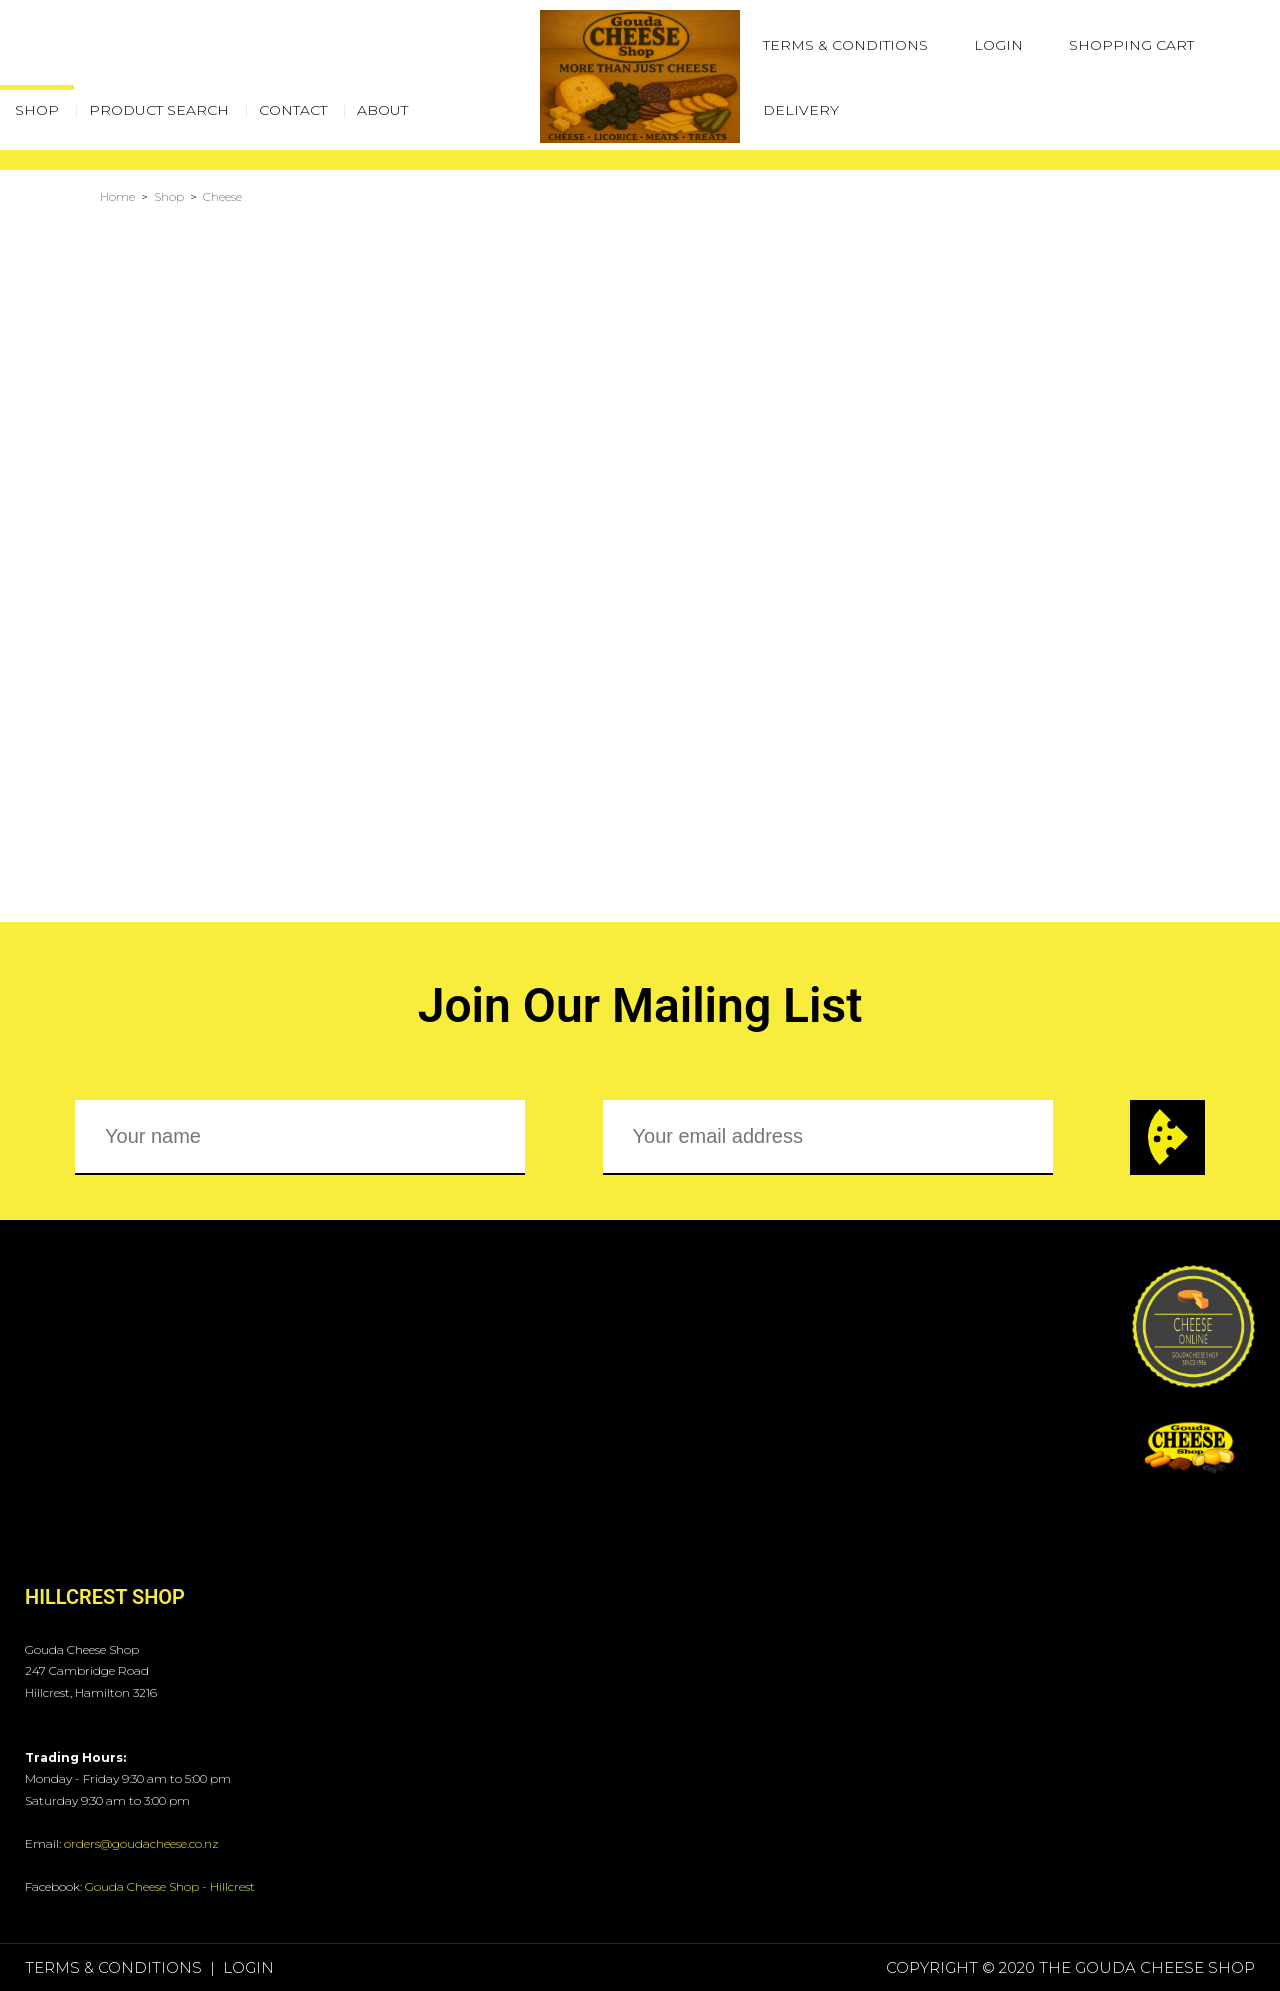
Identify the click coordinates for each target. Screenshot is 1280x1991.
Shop (169, 196)
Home (117, 196)
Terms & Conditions (845, 45)
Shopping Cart (1131, 45)
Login (998, 45)
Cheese (222, 196)
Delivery (801, 110)
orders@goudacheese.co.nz (141, 1843)
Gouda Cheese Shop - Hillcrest (170, 1886)
